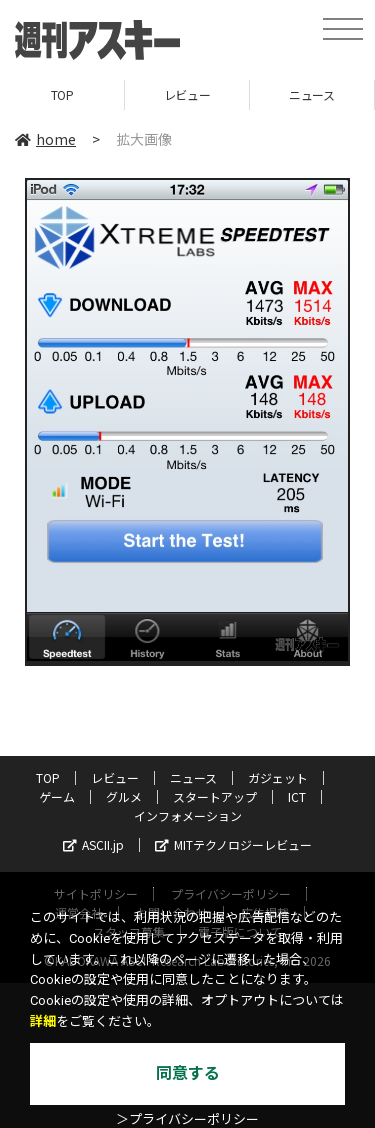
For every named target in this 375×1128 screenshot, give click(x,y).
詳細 (43, 1021)
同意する (188, 1073)
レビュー (187, 94)
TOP (62, 94)
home (45, 139)
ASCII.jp (93, 844)
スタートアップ (215, 796)
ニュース (311, 94)
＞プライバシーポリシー (187, 1119)
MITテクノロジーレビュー (233, 844)
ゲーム (57, 796)
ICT (297, 796)
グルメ (124, 796)
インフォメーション (188, 815)
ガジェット (278, 777)
